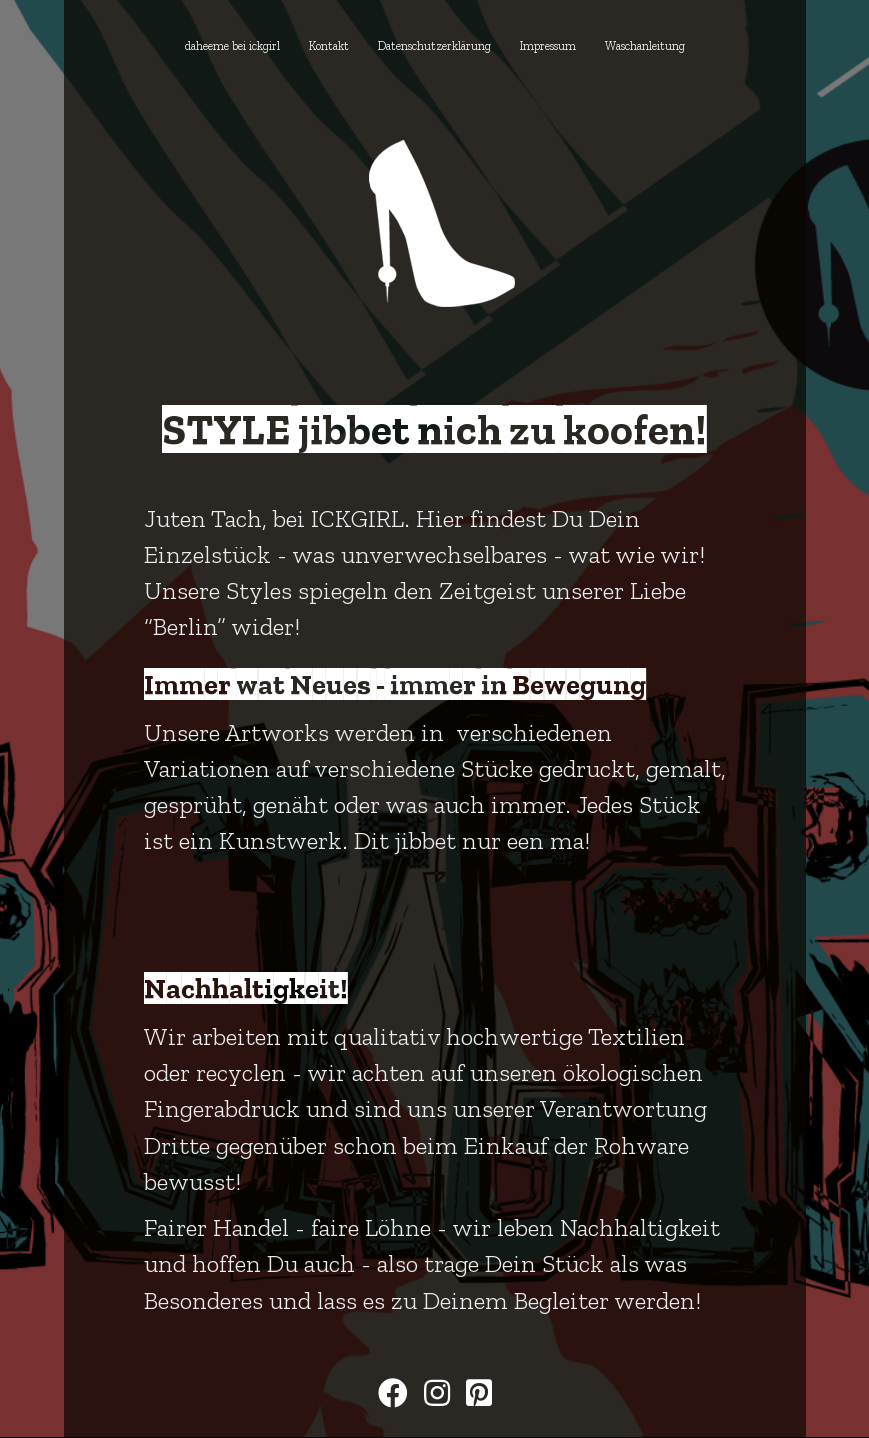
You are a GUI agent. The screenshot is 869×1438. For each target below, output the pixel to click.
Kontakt (329, 46)
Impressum (548, 46)
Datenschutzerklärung (434, 46)
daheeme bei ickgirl (232, 46)
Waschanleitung (645, 46)
